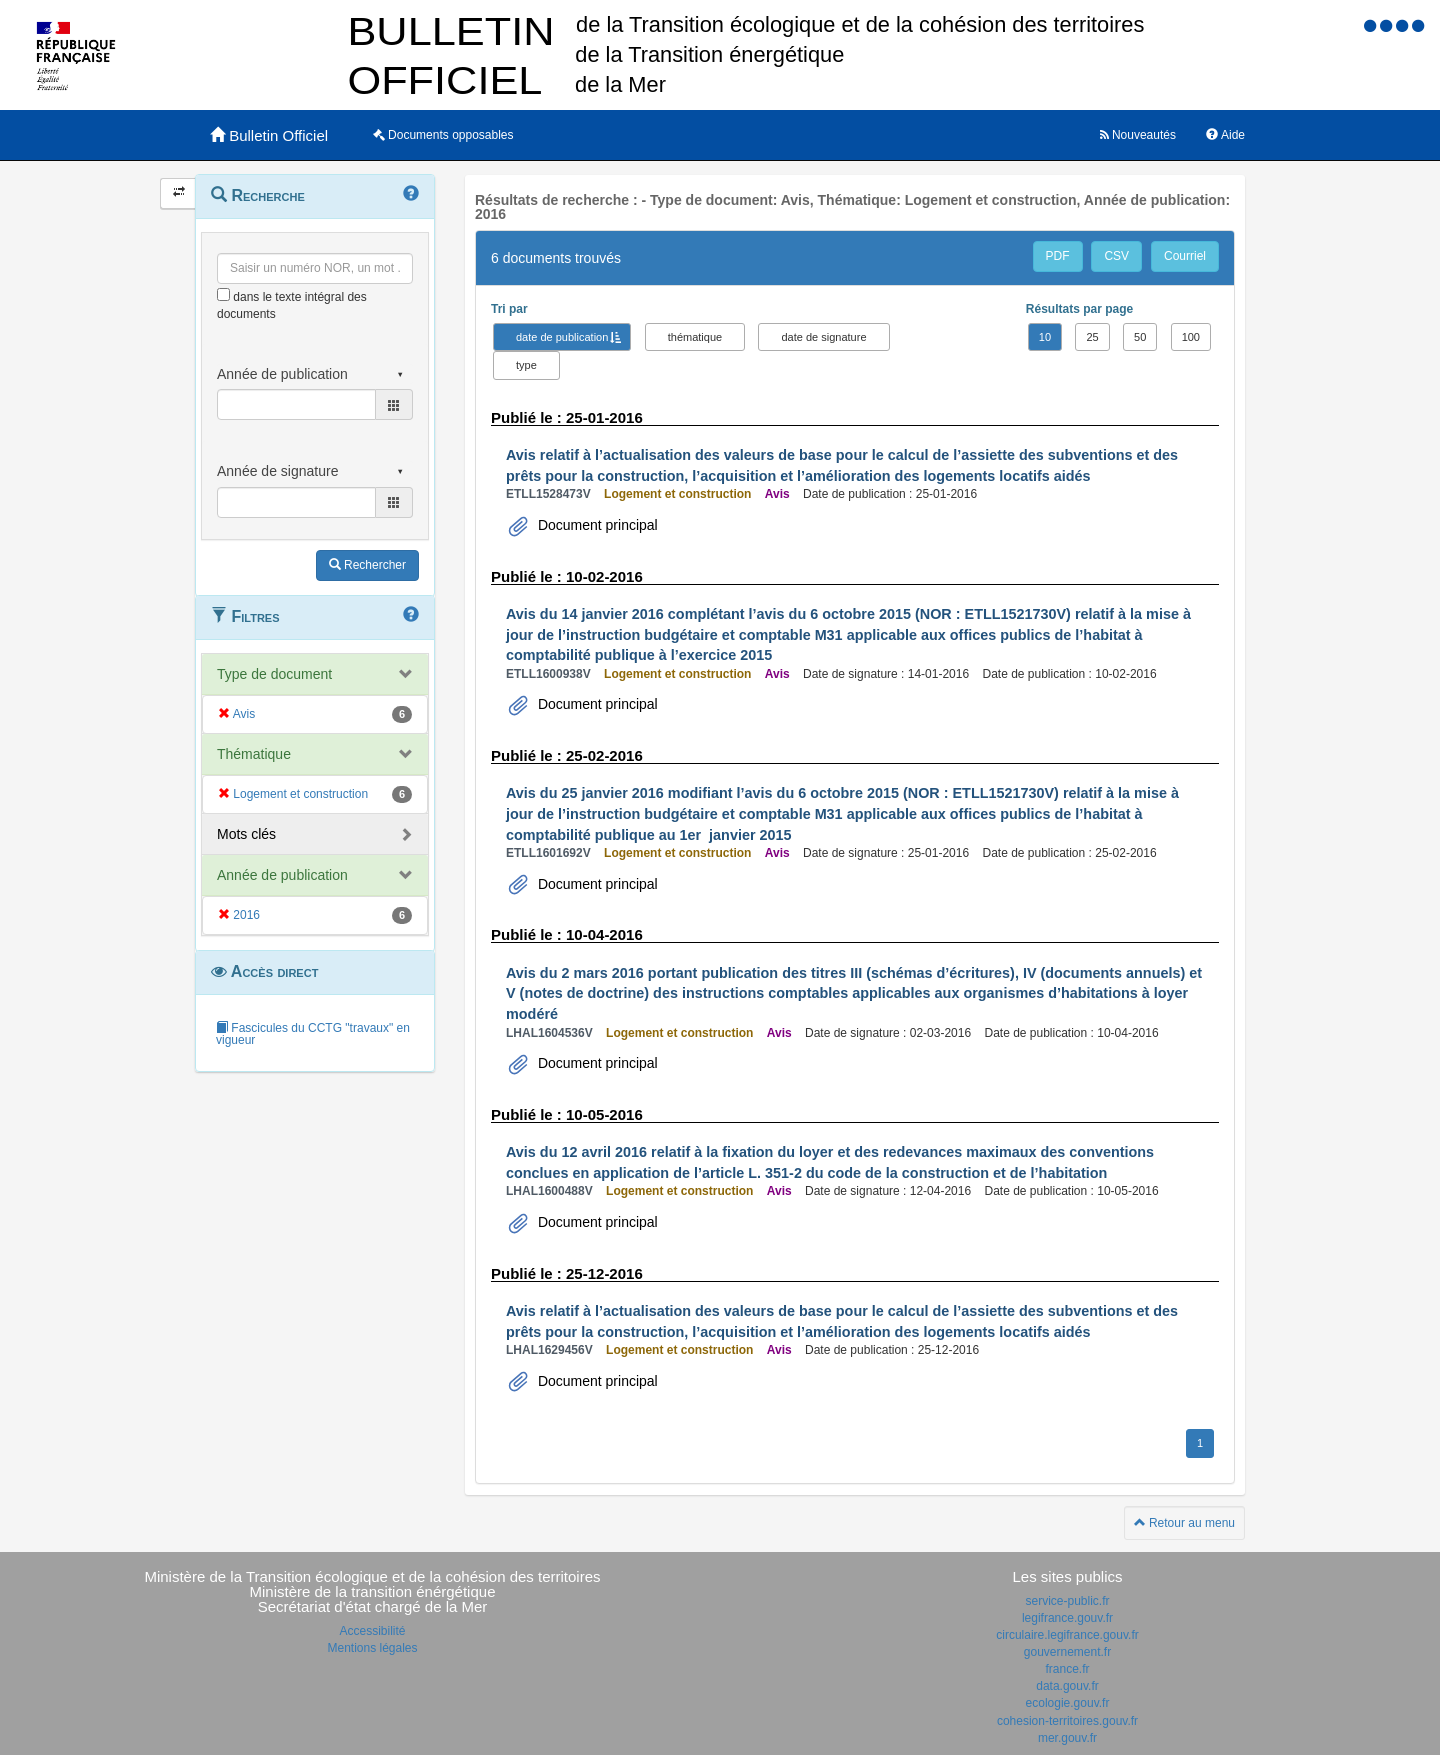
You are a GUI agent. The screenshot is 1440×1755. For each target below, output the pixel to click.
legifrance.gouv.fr (1067, 1618)
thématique (695, 337)
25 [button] (1092, 337)
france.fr (1067, 1669)
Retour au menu (1184, 1523)
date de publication (562, 337)
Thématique (254, 754)
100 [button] (1191, 337)
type (526, 365)
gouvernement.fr (1067, 1652)
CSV (1116, 256)
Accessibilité (372, 1631)
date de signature (823, 337)
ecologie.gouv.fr (1068, 1703)
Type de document (274, 674)
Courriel (1185, 256)
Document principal (596, 525)
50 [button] (1140, 337)
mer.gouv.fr (1067, 1738)
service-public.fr (1067, 1601)
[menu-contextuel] (223, 294)
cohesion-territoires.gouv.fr (1067, 1721)
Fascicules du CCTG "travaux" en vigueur (313, 1034)
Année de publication (282, 875)
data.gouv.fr (1067, 1686)
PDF (1058, 256)
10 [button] (1045, 337)
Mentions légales (372, 1648)
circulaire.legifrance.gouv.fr (1067, 1635)
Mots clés (246, 834)
